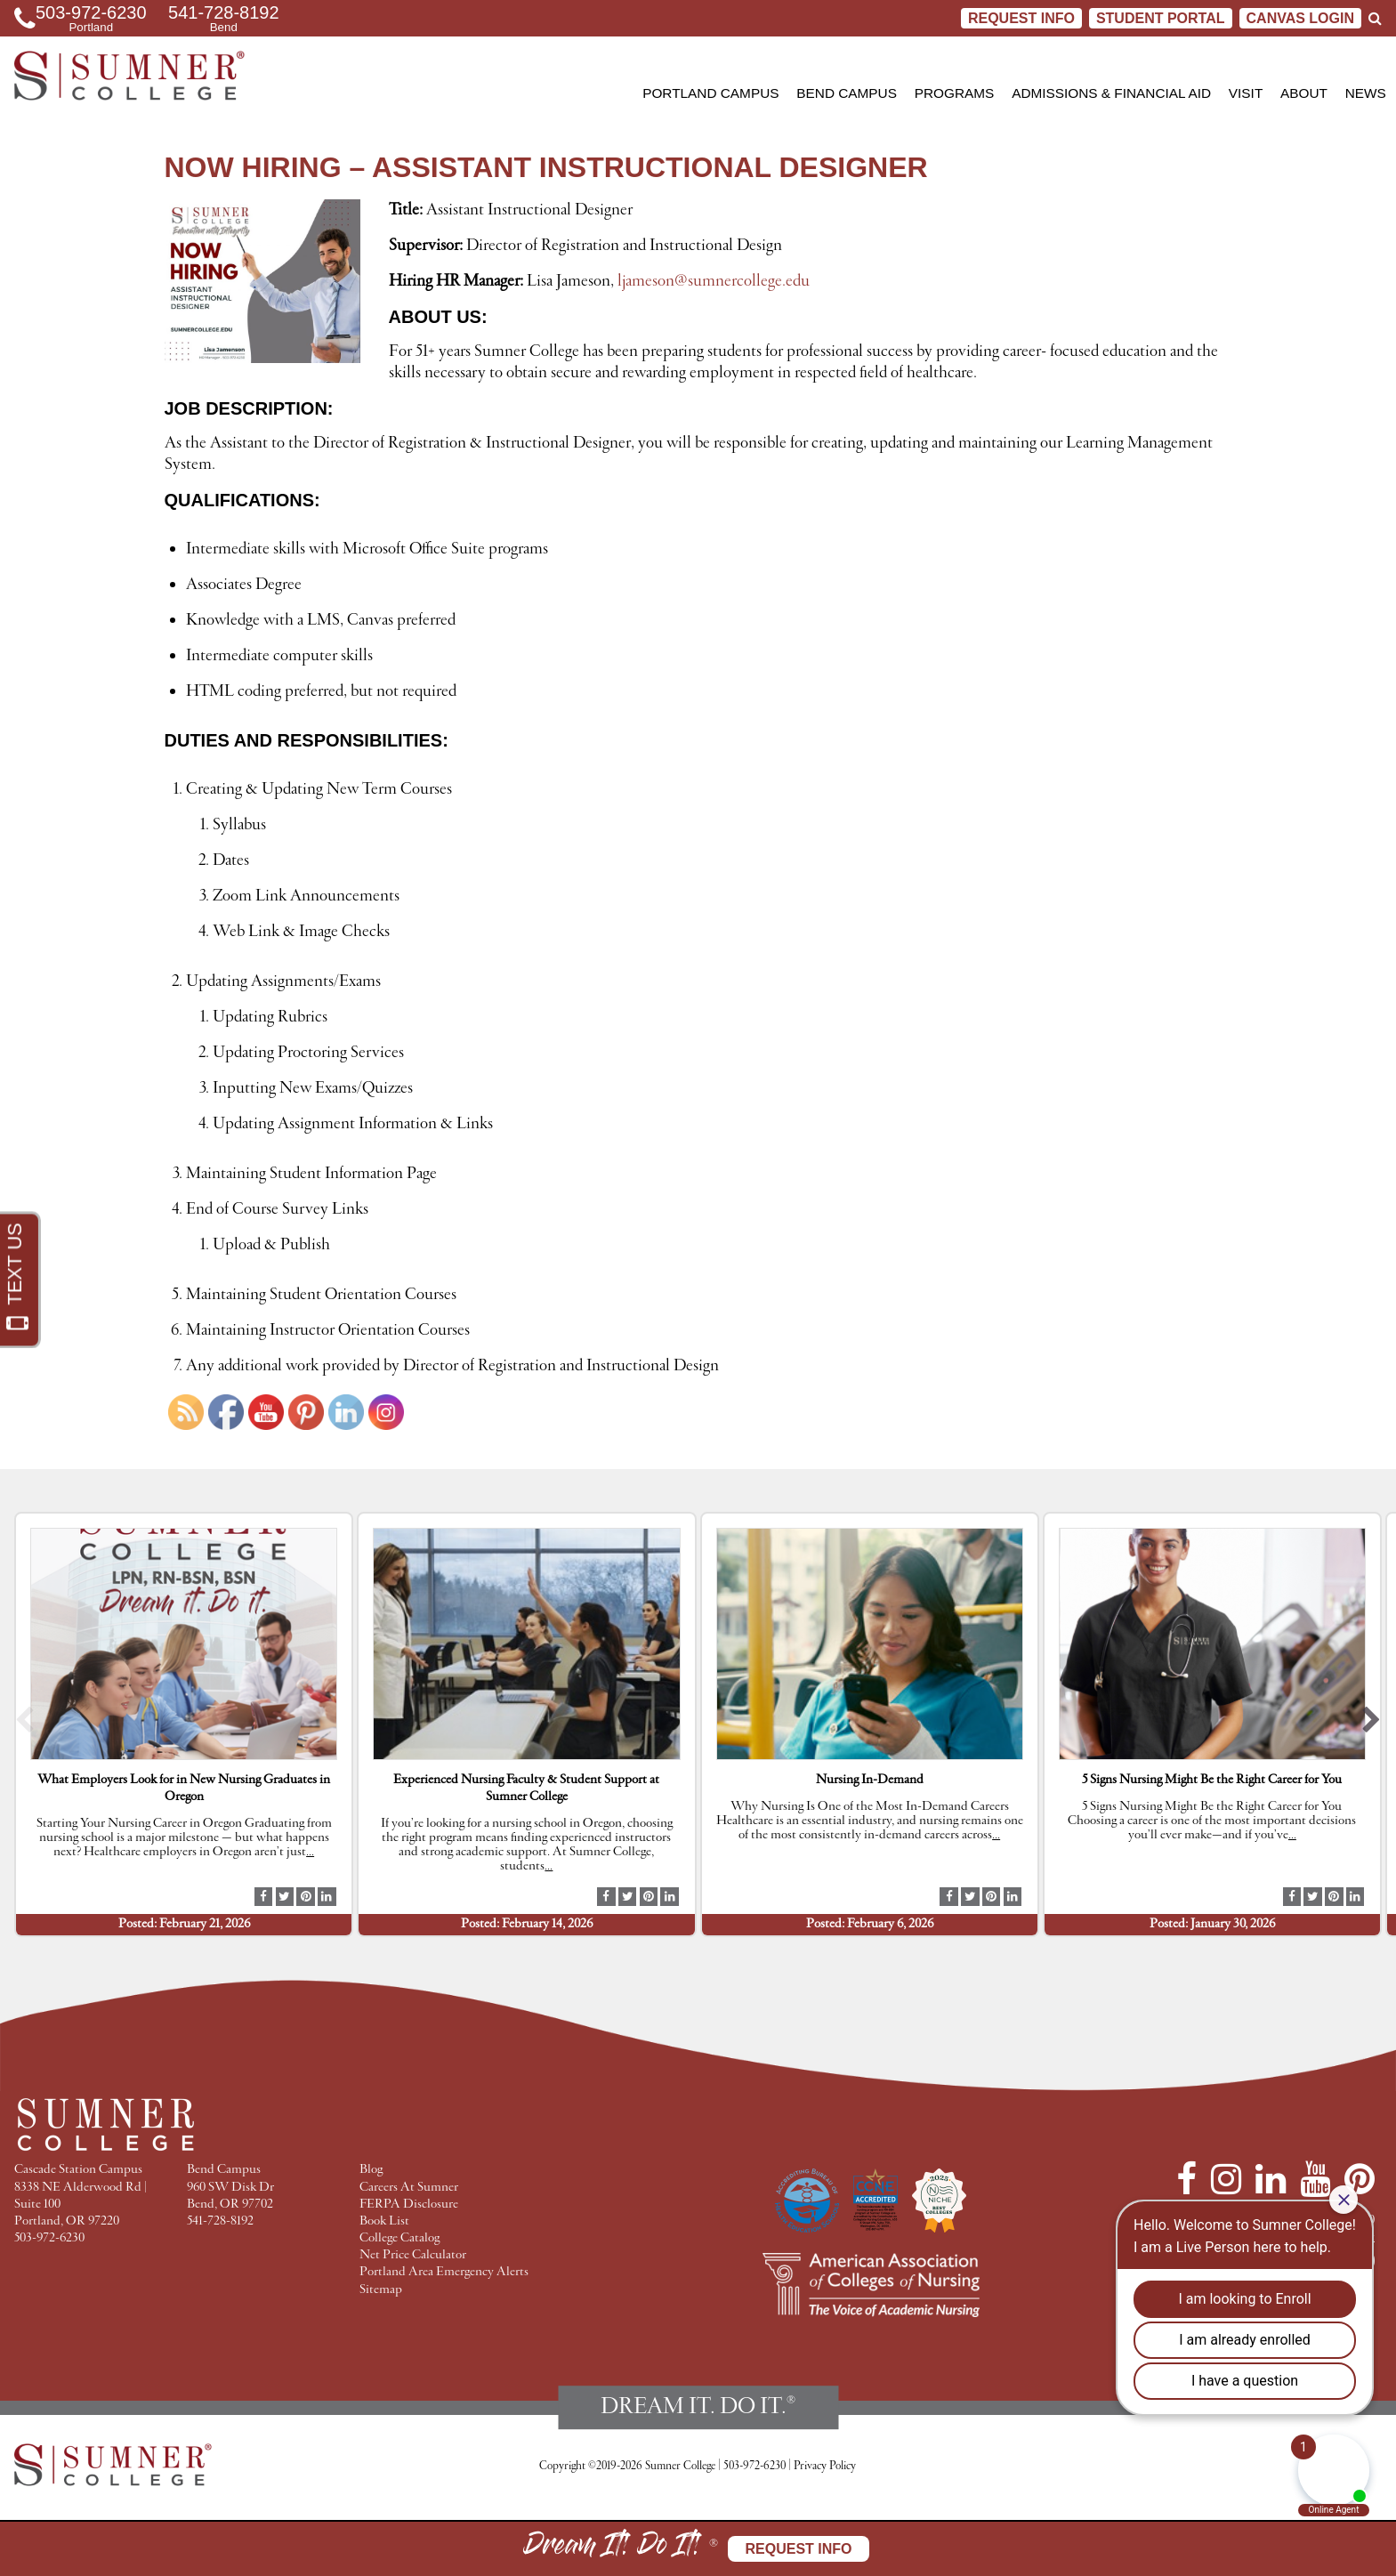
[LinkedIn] (1270, 2179)
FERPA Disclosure (408, 2204)
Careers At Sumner (408, 2187)
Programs (955, 93)
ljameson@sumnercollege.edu (713, 281)
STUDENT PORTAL (1160, 18)
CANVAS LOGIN (1300, 18)
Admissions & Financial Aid (1111, 93)
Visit (1246, 93)
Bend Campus (846, 93)
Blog (371, 2169)
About (1303, 93)
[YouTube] (1315, 2179)
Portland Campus (710, 93)
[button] (24, 1724)
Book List (384, 2221)
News (1365, 93)
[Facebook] (1186, 2179)
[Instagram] (1226, 2179)
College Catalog (399, 2238)
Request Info (1021, 18)
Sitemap (380, 2289)
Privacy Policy (825, 2466)
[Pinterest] (1359, 2179)
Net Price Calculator (412, 2255)
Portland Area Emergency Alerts (444, 2272)
